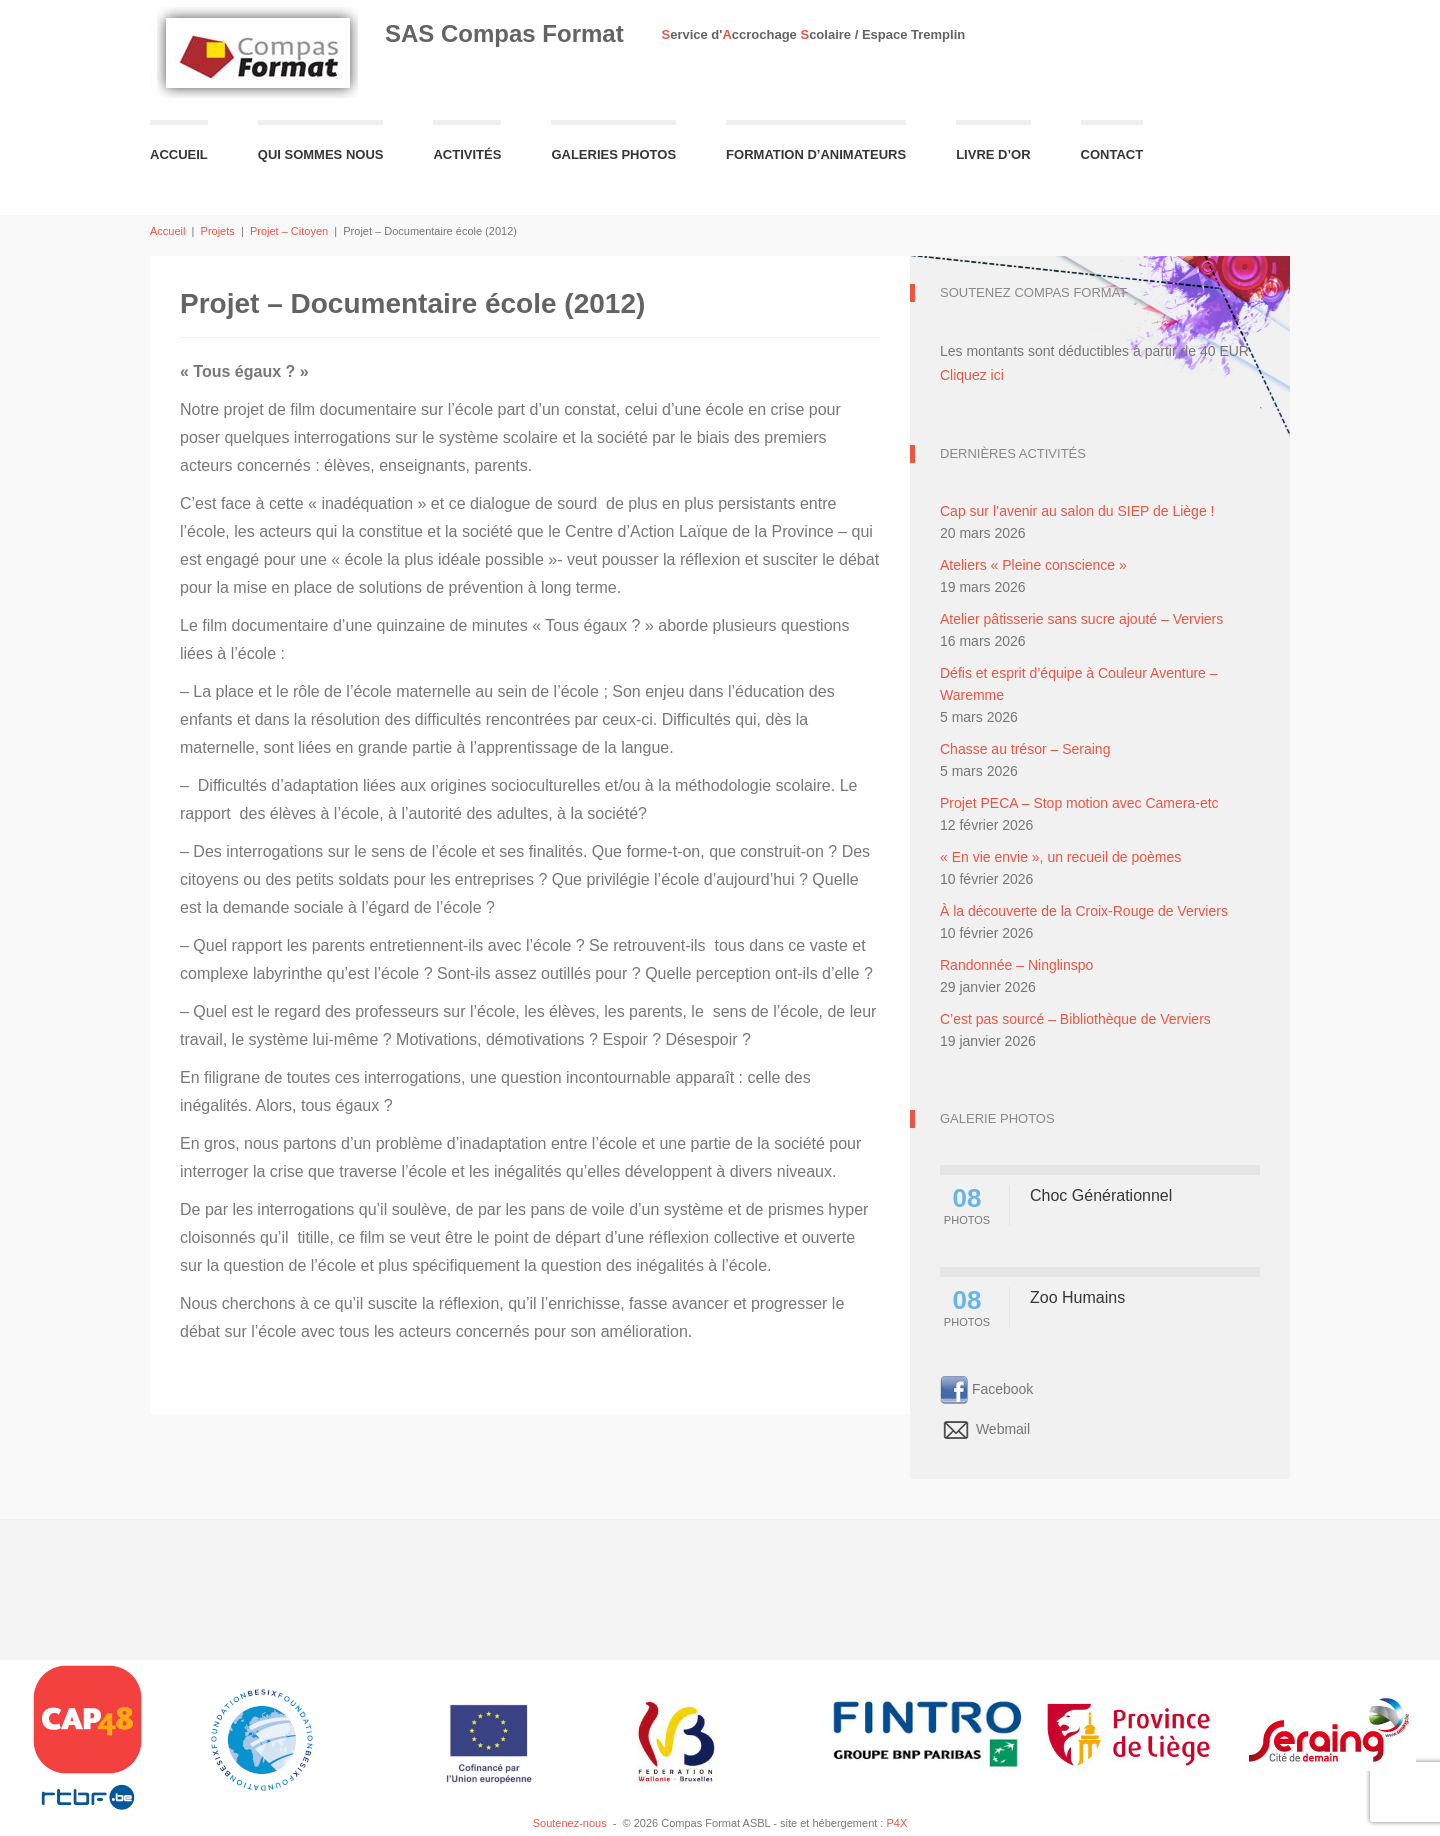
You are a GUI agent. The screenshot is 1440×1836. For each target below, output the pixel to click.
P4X (896, 1823)
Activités (467, 154)
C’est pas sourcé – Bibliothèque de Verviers (1075, 1019)
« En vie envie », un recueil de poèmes (1060, 857)
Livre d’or (993, 154)
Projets (218, 231)
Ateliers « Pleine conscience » (1033, 565)
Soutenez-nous (570, 1823)
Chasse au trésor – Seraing (1025, 749)
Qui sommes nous (321, 154)
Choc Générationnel (1101, 1195)
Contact (1112, 154)
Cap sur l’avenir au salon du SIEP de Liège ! (1077, 511)
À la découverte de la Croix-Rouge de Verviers (1084, 911)
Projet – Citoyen (289, 231)
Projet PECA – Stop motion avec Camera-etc (1079, 803)
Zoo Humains (1077, 1297)
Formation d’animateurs (816, 154)
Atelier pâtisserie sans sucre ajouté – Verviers (1081, 619)
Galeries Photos (613, 154)
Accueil (179, 154)
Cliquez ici (972, 375)
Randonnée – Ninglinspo (1016, 965)
